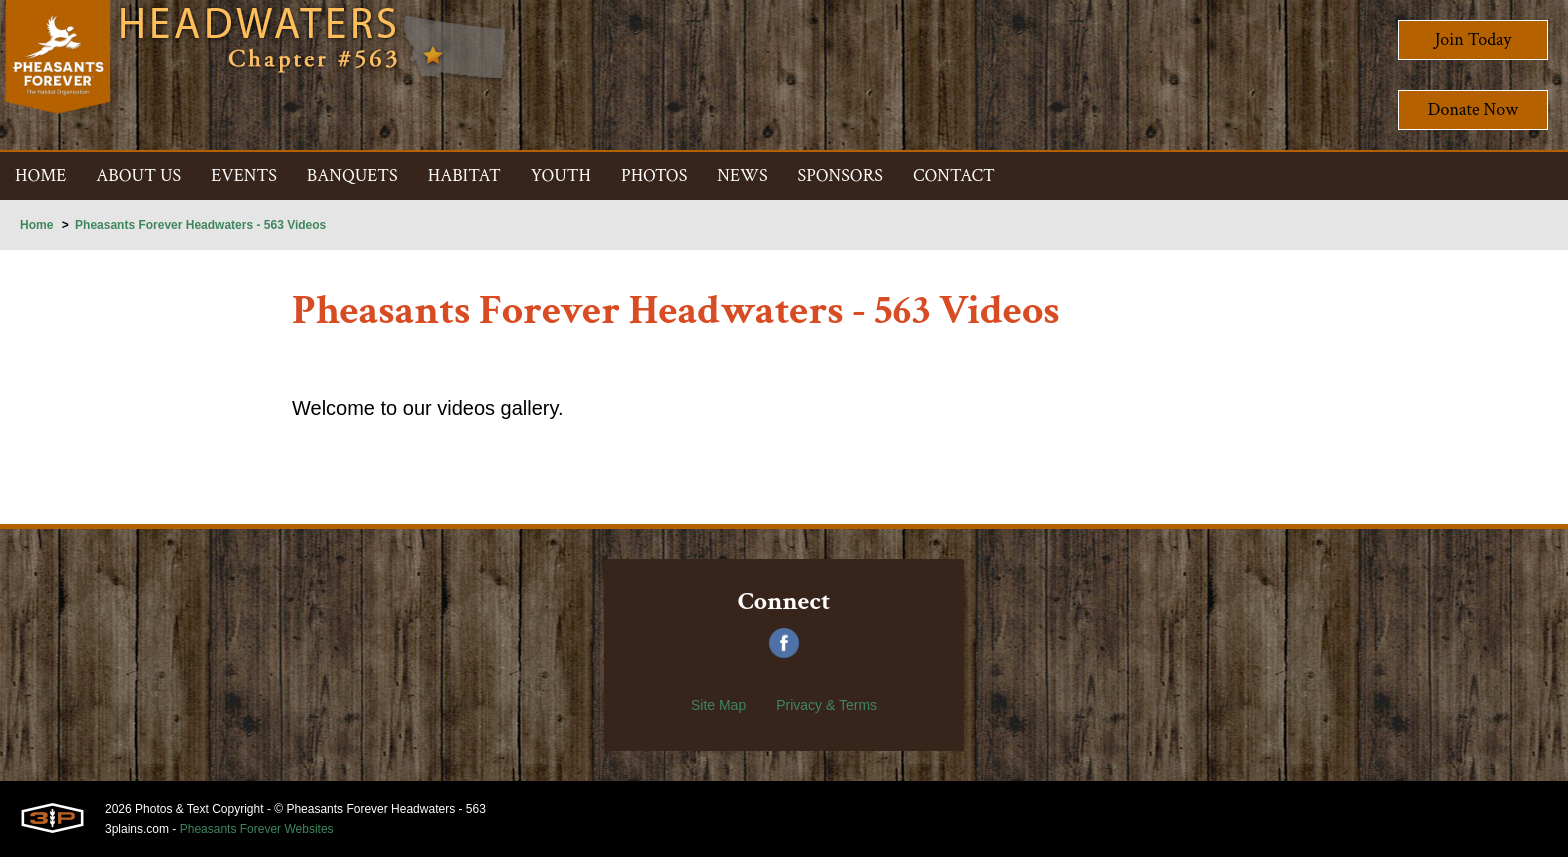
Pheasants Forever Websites (257, 829)
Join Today (1473, 39)
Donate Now (1473, 109)
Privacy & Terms (826, 705)
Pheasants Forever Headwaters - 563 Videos (200, 225)
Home (36, 225)
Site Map (718, 705)
